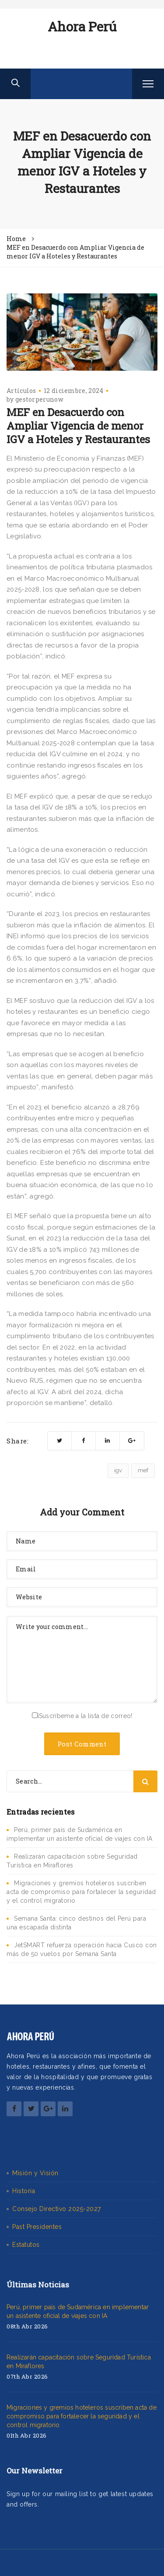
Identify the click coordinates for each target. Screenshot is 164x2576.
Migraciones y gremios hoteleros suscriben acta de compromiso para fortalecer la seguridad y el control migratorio (81, 1892)
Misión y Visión (35, 2173)
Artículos (21, 390)
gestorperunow (39, 399)
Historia (23, 2190)
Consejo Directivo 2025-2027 (56, 2208)
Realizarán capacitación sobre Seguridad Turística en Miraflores (79, 2361)
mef (143, 1470)
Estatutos (26, 2244)
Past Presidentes (37, 2226)
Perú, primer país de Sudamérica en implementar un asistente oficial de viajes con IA (78, 2311)
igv (118, 1470)
